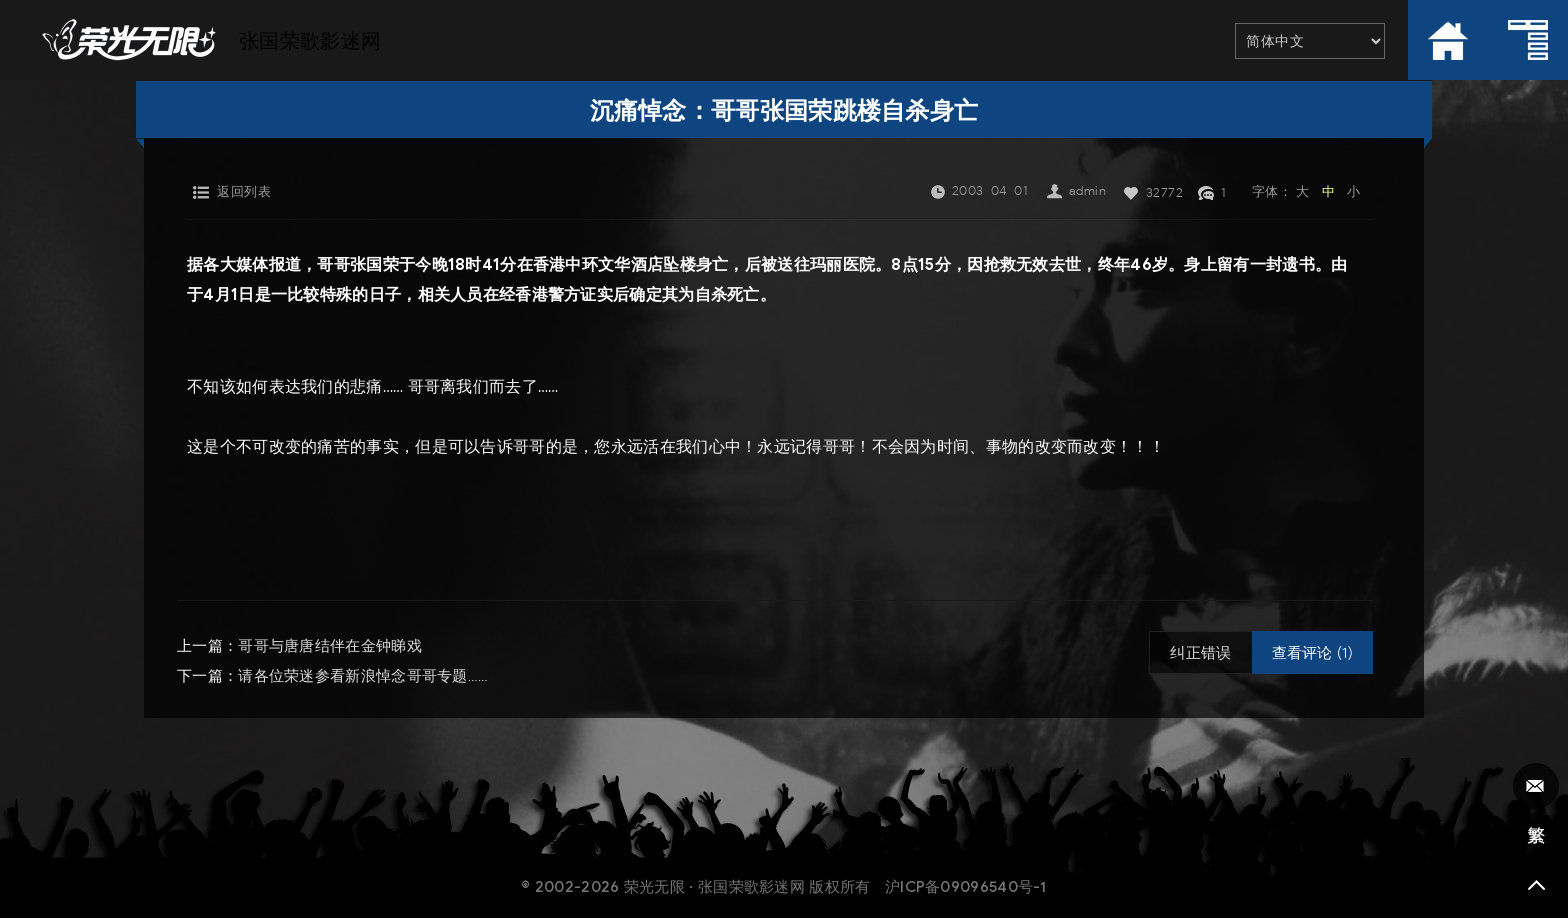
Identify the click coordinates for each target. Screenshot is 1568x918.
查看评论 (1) (1312, 653)
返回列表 (244, 191)
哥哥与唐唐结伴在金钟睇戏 (330, 646)
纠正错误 (1200, 653)
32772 (1165, 192)
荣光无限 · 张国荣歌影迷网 (714, 887)
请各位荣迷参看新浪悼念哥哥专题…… (363, 676)
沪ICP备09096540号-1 (966, 887)
